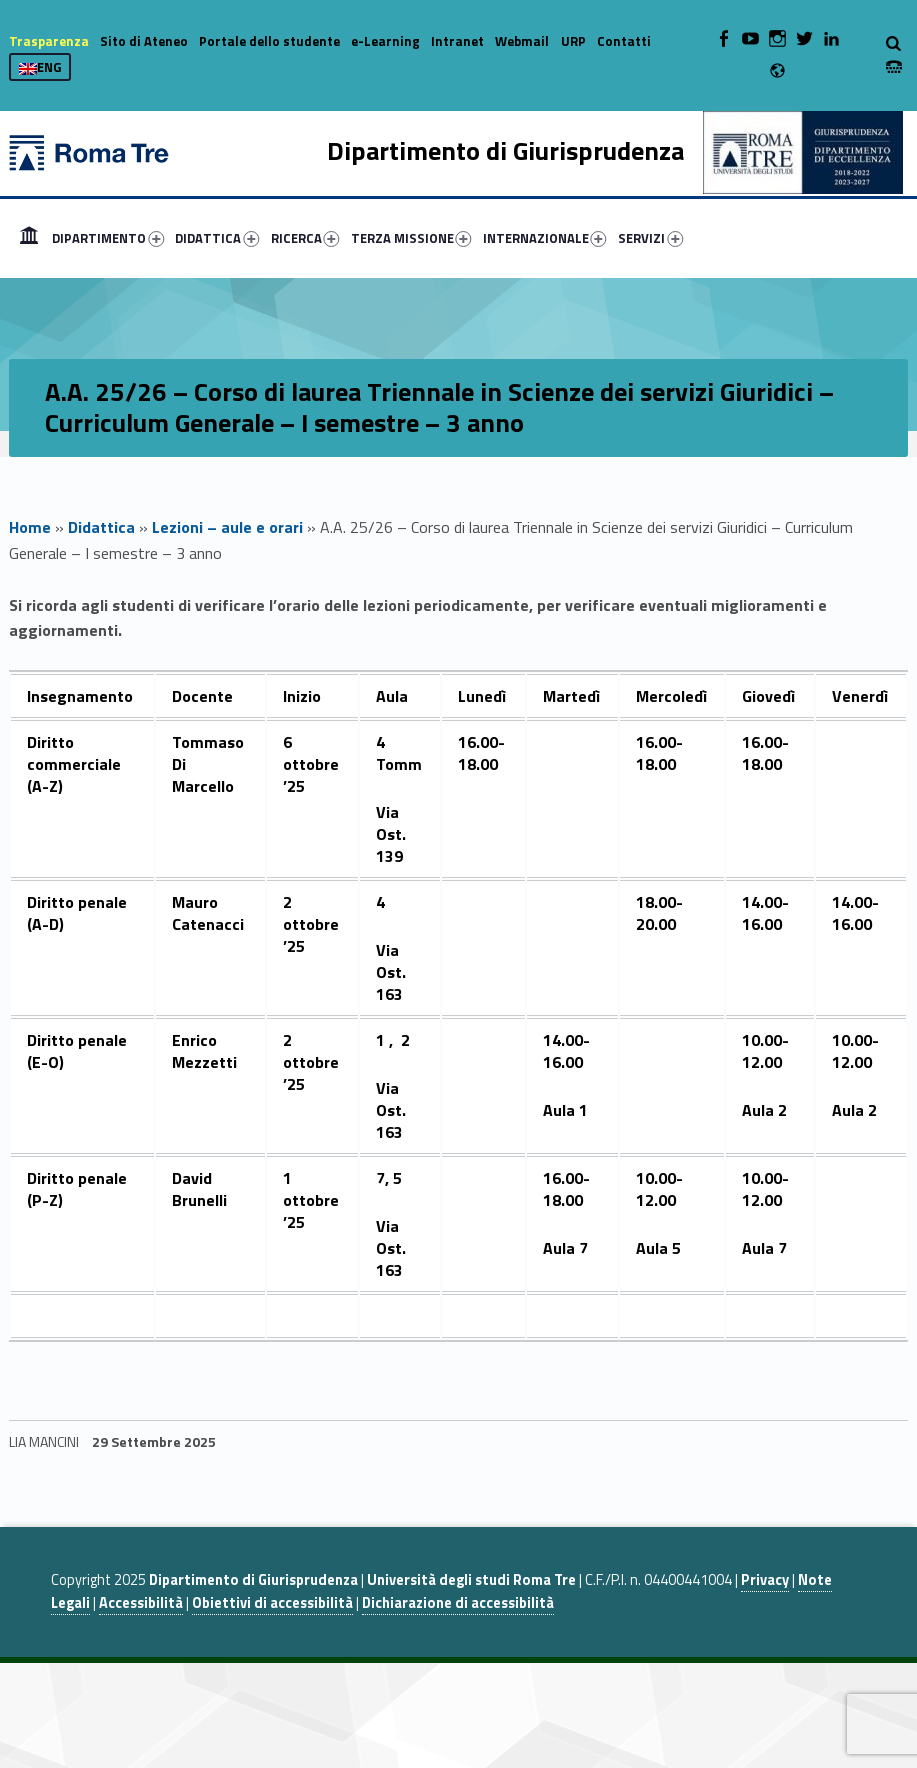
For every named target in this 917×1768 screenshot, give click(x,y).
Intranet (457, 41)
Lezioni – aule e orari (227, 527)
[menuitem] (29, 238)
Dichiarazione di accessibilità (458, 1603)
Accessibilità (141, 1603)
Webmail (522, 41)
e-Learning (385, 41)
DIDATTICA (217, 238)
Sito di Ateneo (144, 41)
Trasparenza (49, 41)
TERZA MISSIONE (411, 238)
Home (29, 238)
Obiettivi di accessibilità (272, 1603)
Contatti (624, 41)
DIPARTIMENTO (108, 238)
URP (573, 41)
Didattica (101, 527)
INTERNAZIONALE (545, 238)
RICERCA (305, 238)
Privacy (765, 1580)
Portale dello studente (269, 41)
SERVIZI (650, 238)
